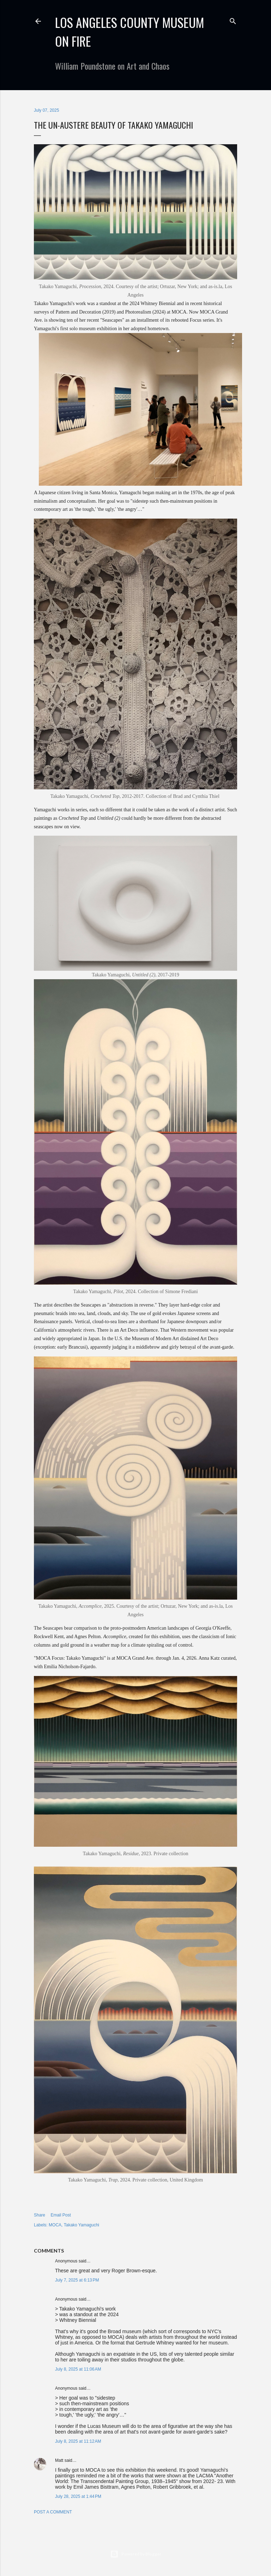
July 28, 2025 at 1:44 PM (78, 2496)
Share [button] (39, 2215)
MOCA (55, 2224)
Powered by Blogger (135, 2554)
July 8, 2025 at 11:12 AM (78, 2441)
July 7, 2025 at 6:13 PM (77, 2280)
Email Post (60, 2215)
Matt (59, 2460)
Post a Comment (53, 2512)
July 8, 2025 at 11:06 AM (78, 2369)
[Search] (233, 20)
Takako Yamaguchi (81, 2224)
